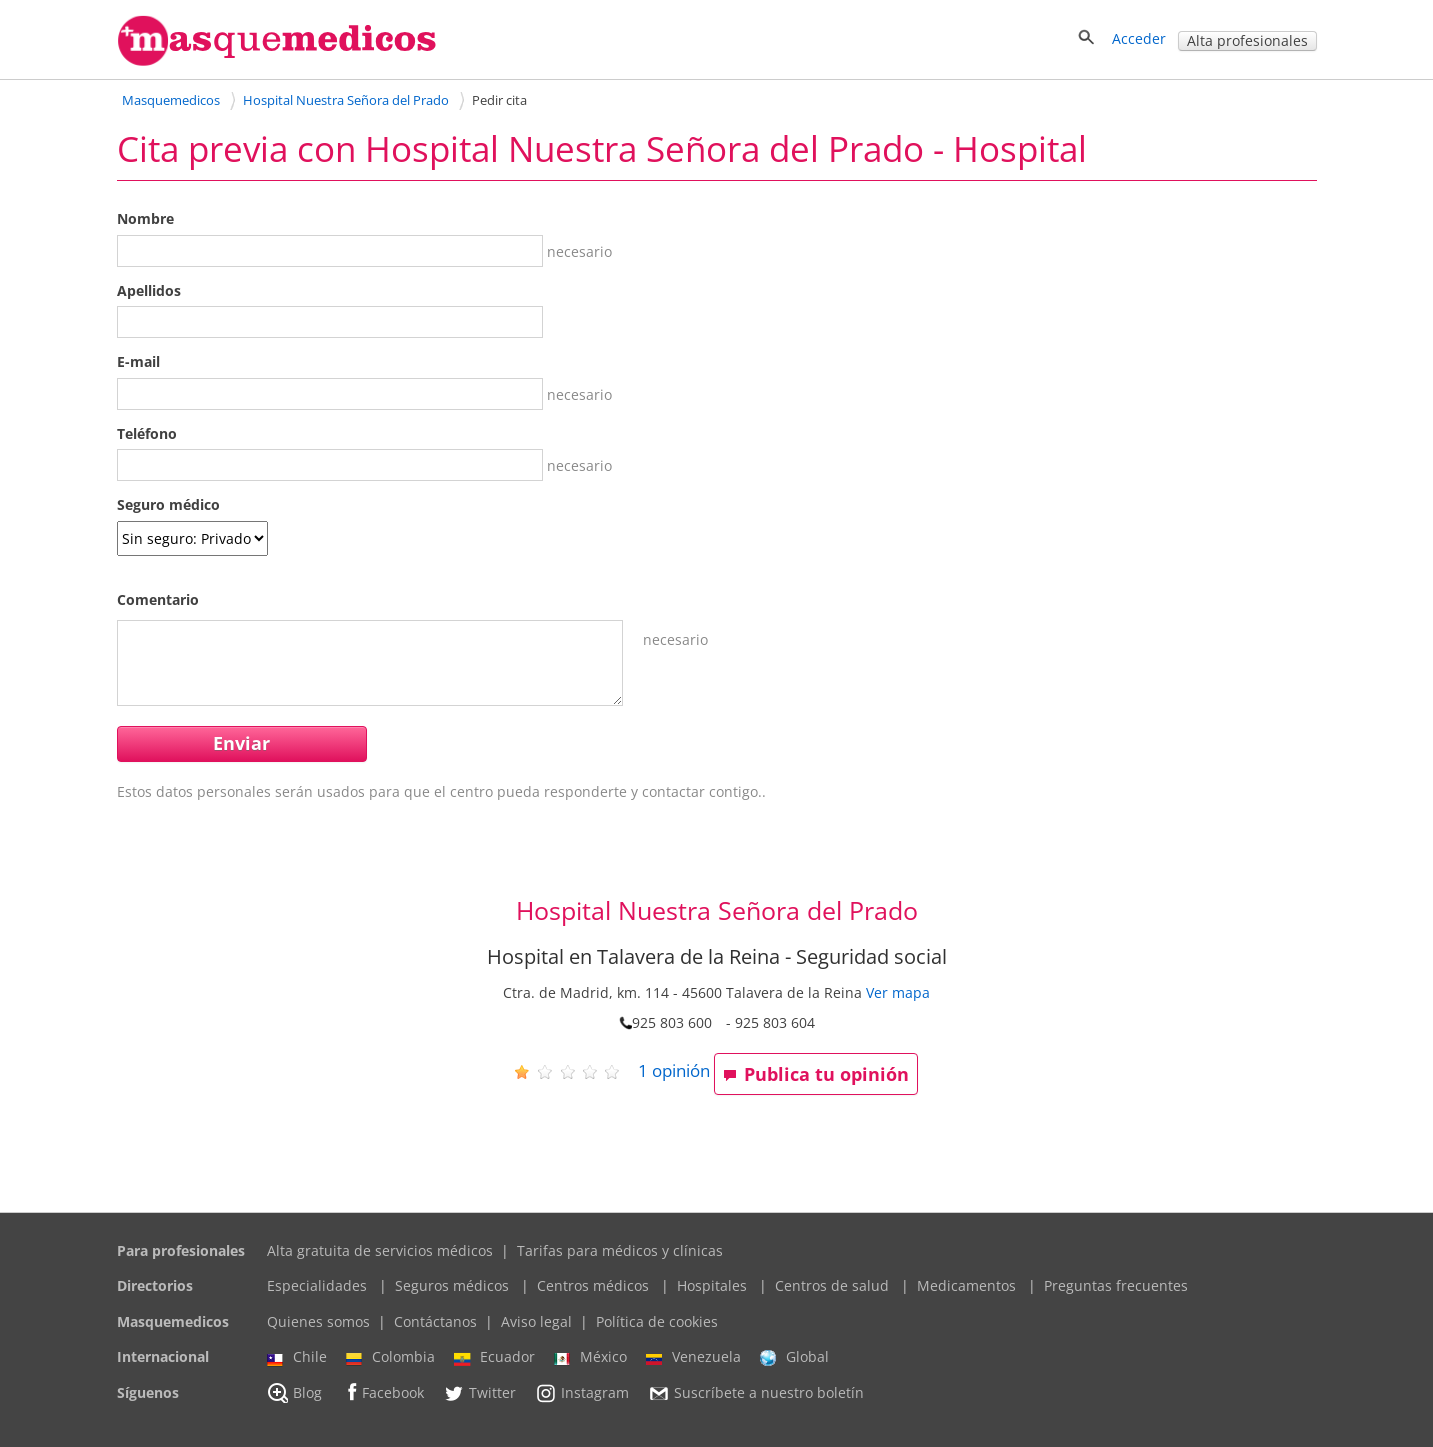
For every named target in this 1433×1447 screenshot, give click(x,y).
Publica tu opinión (816, 1074)
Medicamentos (966, 1285)
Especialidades (317, 1285)
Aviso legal (536, 1321)
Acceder (1139, 38)
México (590, 1357)
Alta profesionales (1247, 40)
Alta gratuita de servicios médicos (380, 1250)
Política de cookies (657, 1321)
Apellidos (149, 290)
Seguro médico (168, 504)
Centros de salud (832, 1285)
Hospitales (712, 1285)
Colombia (390, 1357)
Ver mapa (898, 992)
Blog (294, 1393)
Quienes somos (318, 1321)
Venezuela (693, 1357)
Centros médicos (593, 1285)
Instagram (582, 1393)
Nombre (145, 218)
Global (794, 1357)
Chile (297, 1357)
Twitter (479, 1393)
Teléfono (147, 433)
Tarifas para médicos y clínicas (620, 1250)
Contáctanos (435, 1321)
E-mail (138, 361)
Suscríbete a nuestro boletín (756, 1393)
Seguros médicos (452, 1285)
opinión (674, 1070)
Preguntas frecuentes (1116, 1285)
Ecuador (494, 1357)
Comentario (158, 599)
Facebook (382, 1392)
